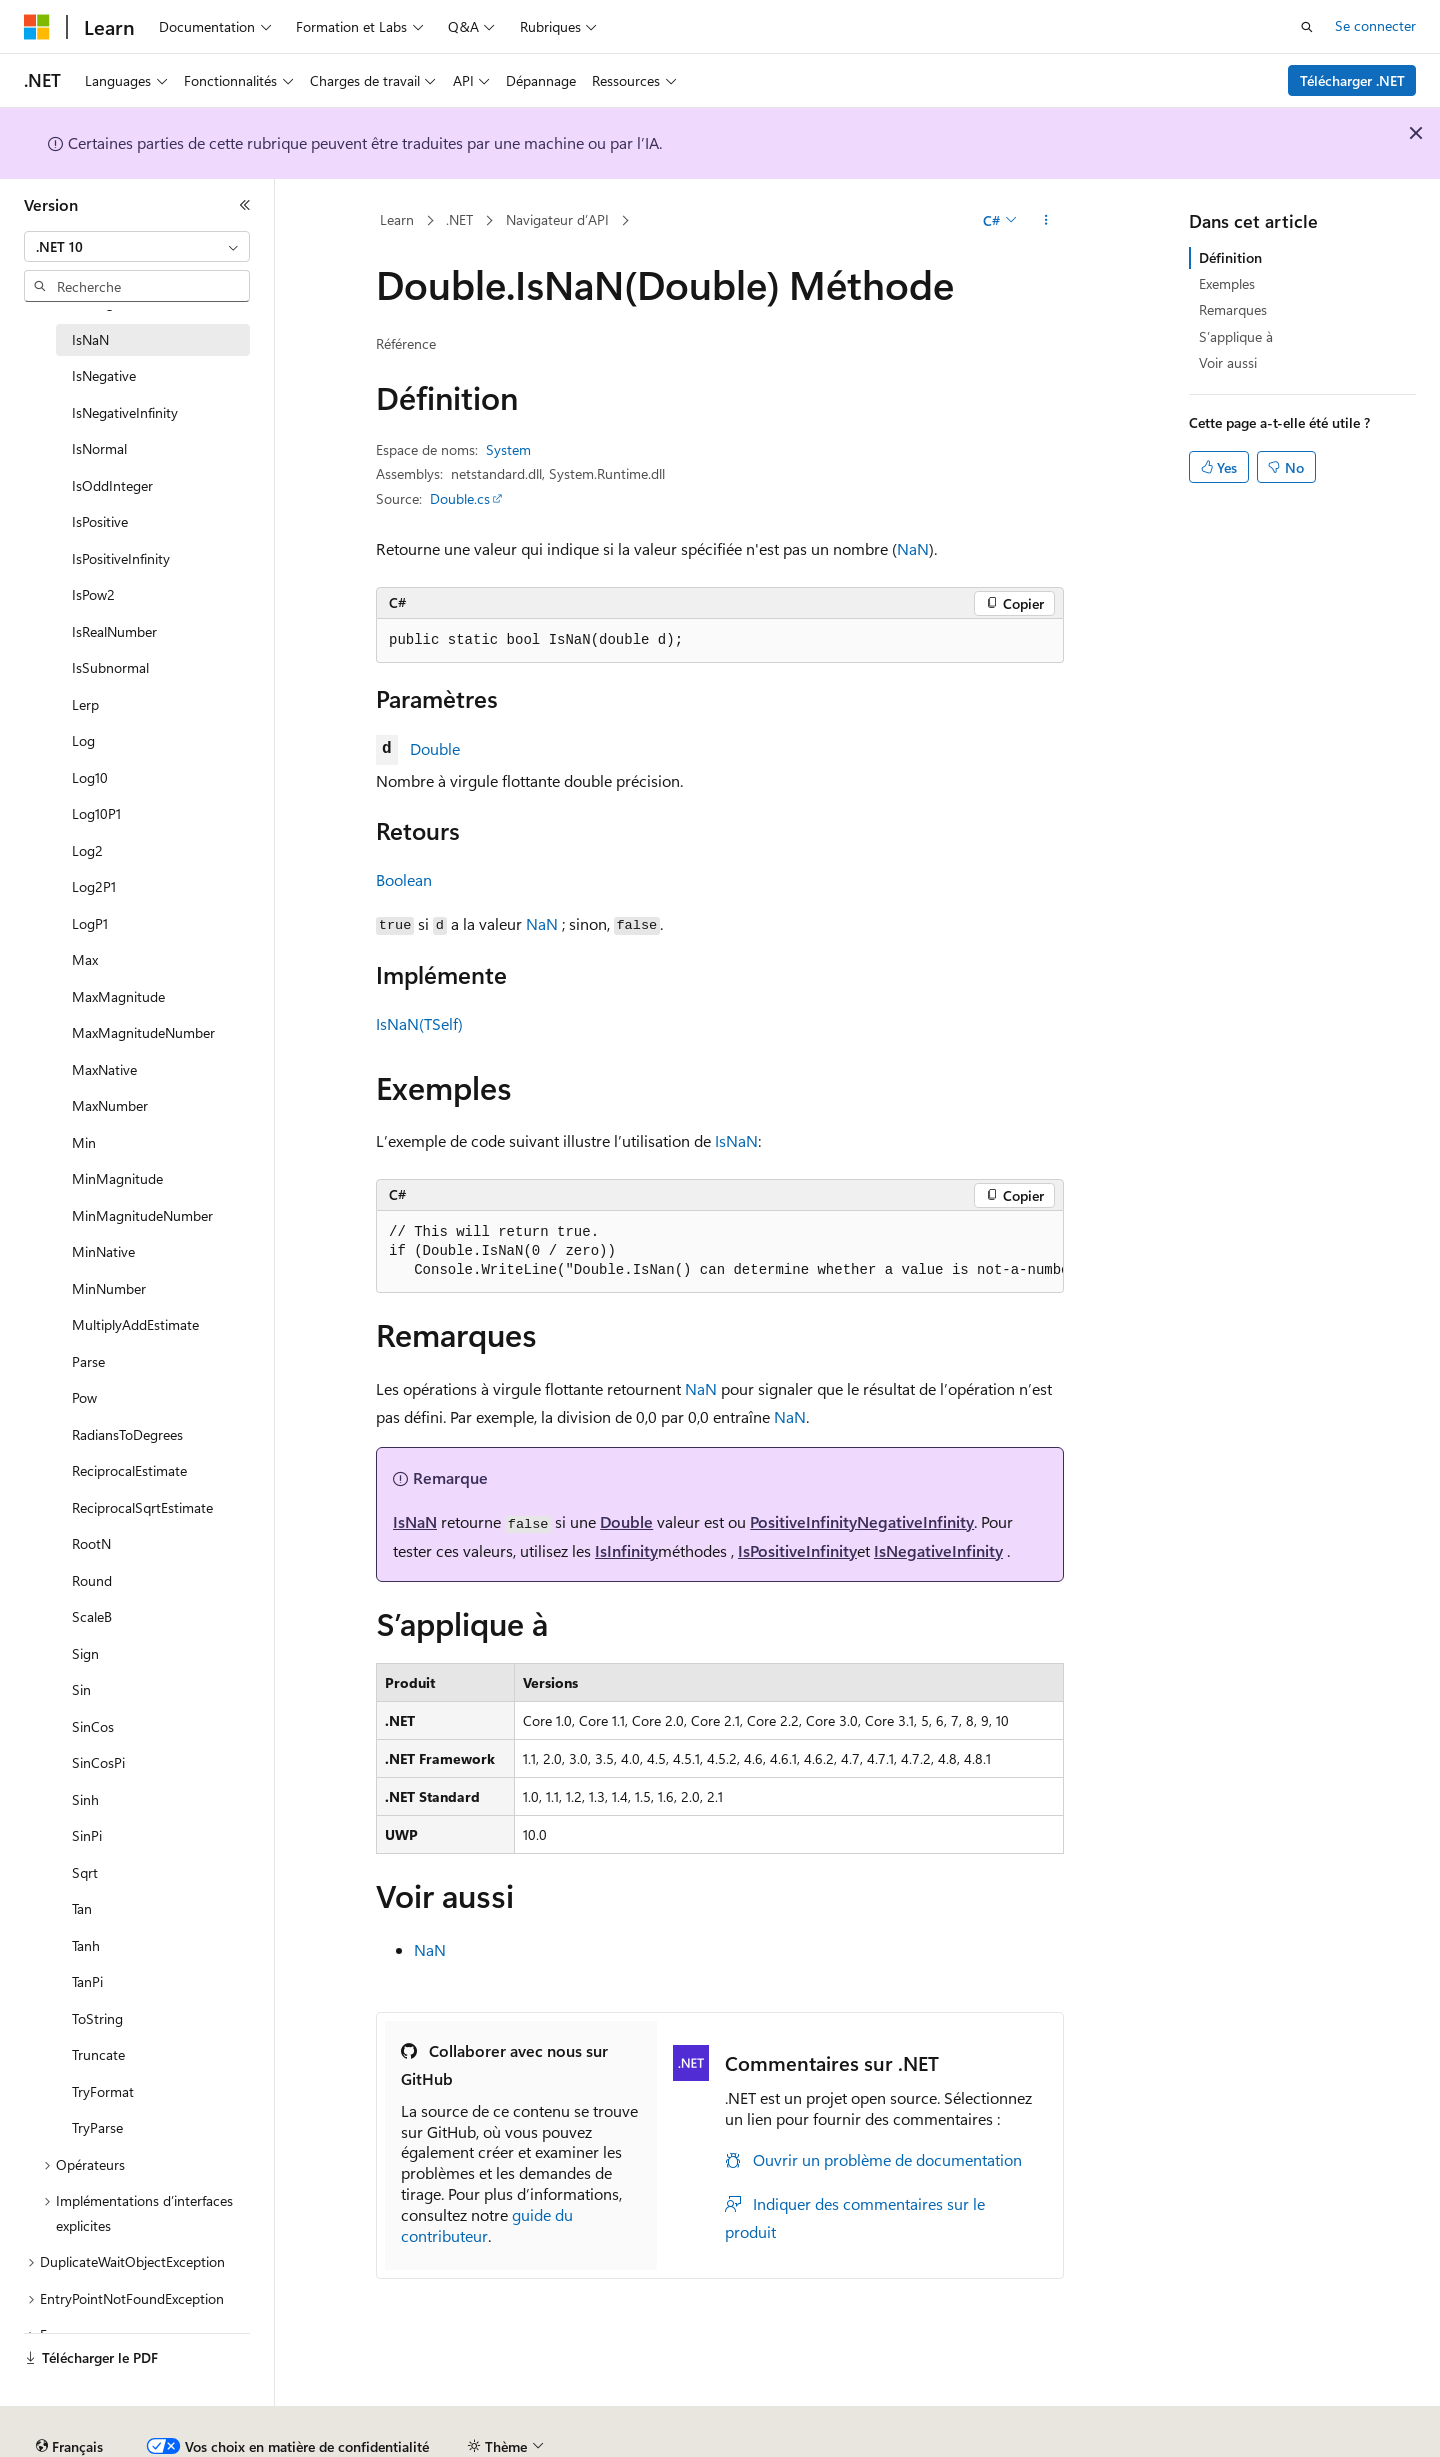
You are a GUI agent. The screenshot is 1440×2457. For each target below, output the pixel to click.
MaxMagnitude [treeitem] (118, 996)
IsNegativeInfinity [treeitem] (125, 412)
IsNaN (736, 1140)
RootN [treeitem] (91, 1543)
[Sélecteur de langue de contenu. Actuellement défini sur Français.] (69, 2392)
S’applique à (1236, 336)
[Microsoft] (37, 27)
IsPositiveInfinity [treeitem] (121, 558)
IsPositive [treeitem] (100, 521)
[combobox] (137, 247)
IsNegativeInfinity (938, 1550)
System (508, 449)
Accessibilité (1283, 2438)
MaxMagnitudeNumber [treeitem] (143, 1032)
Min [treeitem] (84, 1142)
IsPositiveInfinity (797, 1550)
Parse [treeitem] (88, 1361)
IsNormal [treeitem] (99, 448)
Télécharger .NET (1352, 80)
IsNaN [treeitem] (90, 339)
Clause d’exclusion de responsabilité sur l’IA (156, 2438)
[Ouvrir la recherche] (1307, 27)
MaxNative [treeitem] (104, 1069)
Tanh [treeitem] (86, 1945)
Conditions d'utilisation (1152, 2438)
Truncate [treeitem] (98, 2054)
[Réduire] (245, 205)
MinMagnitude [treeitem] (117, 1178)
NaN (913, 548)
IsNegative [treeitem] (104, 375)
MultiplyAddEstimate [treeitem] (135, 1324)
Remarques (1233, 309)
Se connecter (1375, 25)
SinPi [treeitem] (87, 1835)
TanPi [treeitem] (87, 1981)
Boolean (404, 879)
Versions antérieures (373, 2438)
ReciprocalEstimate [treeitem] (129, 1470)
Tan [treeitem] (82, 1908)
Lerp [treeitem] (85, 704)
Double (435, 748)
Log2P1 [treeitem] (94, 886)
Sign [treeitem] (85, 1653)
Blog (472, 2438)
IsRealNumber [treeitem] (114, 631)
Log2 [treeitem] (87, 850)
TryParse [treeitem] (97, 2127)
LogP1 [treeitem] (90, 923)
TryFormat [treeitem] (103, 2091)
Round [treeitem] (92, 1580)
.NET (459, 219)
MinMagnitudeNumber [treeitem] (142, 1215)
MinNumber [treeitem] (109, 1288)
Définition (1230, 257)
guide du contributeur (487, 2225)
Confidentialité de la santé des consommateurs (900, 2438)
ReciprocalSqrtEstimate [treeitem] (142, 1507)
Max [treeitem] (85, 959)
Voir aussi (1228, 362)
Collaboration (566, 2438)
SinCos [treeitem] (93, 1726)
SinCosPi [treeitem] (98, 1762)
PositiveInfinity (803, 1521)
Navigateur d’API (557, 219)
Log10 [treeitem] (90, 777)
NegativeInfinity (915, 1521)
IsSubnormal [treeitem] (110, 667)
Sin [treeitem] (81, 1689)
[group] (720, 1252)
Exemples (1227, 283)
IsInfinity (626, 1550)
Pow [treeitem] (84, 1397)
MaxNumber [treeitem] (110, 1105)
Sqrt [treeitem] (85, 1872)
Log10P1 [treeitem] (96, 813)
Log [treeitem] (83, 740)
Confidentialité (675, 2438)
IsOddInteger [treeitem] (112, 485)
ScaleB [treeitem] (92, 1616)
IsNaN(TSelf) (419, 1023)
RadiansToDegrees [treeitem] (127, 1434)
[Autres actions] (1046, 221)
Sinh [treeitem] (85, 1799)
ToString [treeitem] (97, 2018)
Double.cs (460, 498)
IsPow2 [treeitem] (93, 594)
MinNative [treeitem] (103, 1251)
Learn (397, 219)
